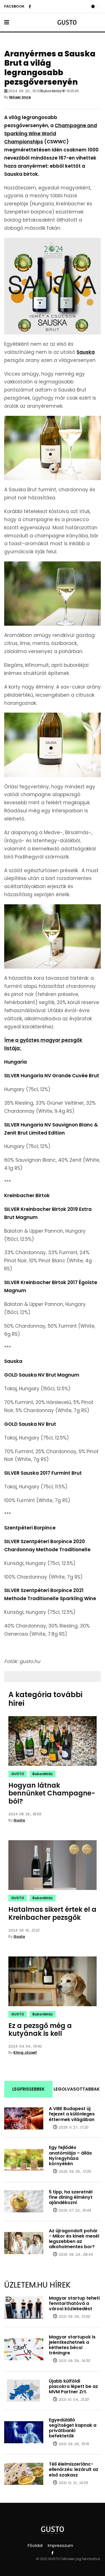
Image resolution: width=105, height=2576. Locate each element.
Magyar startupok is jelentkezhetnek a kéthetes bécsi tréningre (72, 2345)
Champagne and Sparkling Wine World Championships (50, 133)
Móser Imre (20, 97)
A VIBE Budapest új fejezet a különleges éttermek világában (72, 2113)
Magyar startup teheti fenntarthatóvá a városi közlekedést (74, 2303)
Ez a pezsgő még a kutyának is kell (40, 2029)
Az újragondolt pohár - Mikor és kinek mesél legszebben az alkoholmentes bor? (74, 2239)
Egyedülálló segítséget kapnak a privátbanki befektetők (72, 2428)
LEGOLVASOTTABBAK (77, 2089)
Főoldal (35, 2545)
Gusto (19, 1820)
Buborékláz (51, 91)
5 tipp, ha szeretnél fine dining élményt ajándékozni (70, 2197)
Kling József (25, 2052)
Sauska (86, 352)
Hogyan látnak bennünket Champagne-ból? (51, 1793)
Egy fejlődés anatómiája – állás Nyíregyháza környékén (70, 2155)
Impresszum (60, 2545)
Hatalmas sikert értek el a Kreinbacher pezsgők (52, 1913)
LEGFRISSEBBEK (28, 2089)
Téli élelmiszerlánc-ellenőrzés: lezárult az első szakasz (73, 2469)
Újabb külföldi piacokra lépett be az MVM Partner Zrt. (73, 2386)
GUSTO (17, 1773)
